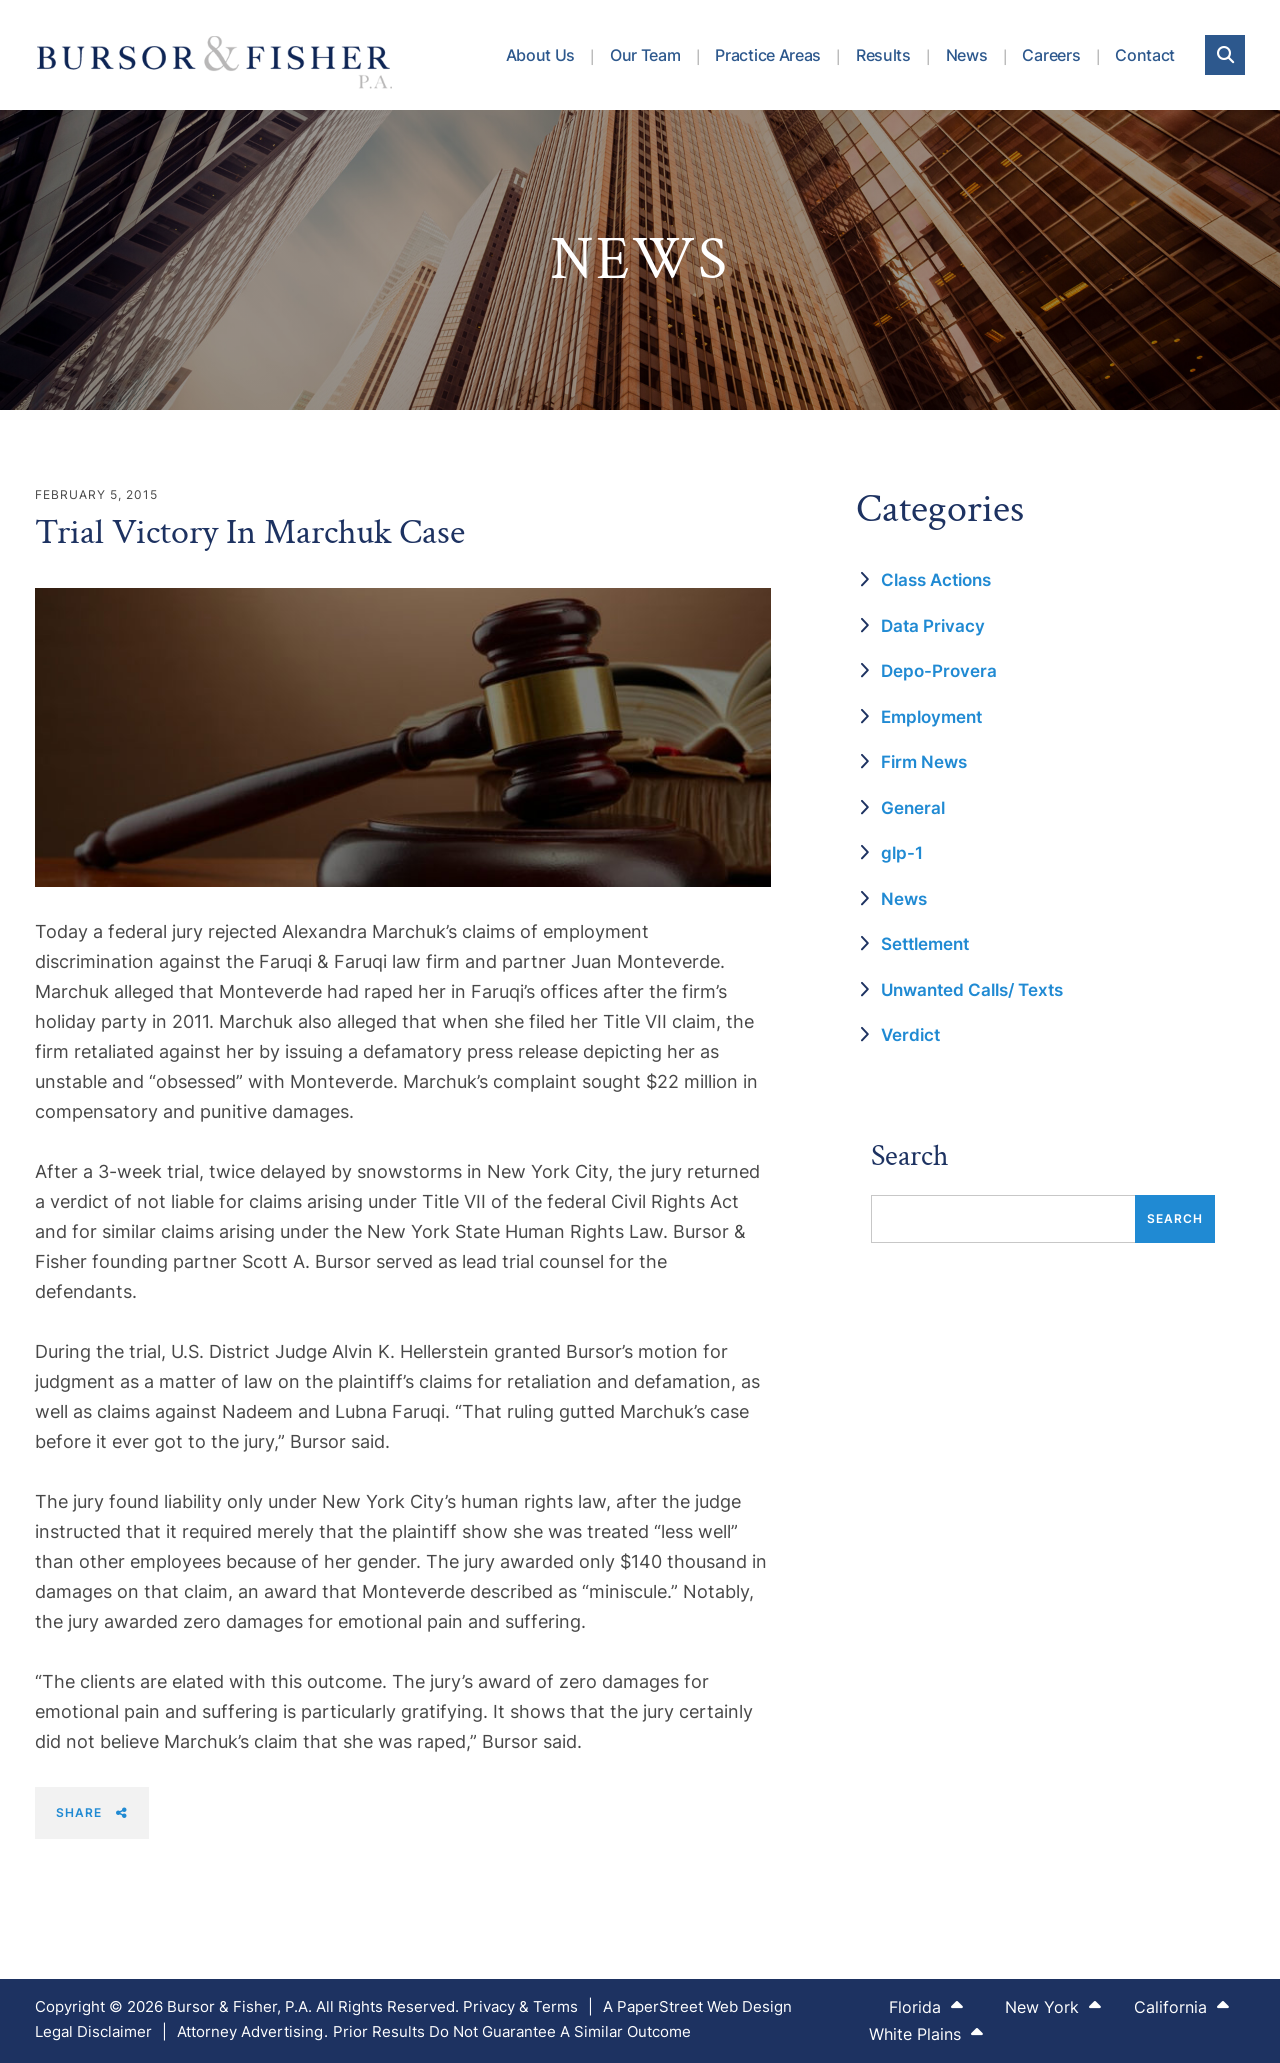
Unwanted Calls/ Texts (972, 990)
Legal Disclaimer (93, 2031)
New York (1053, 2006)
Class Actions (936, 580)
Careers (1051, 55)
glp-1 (902, 853)
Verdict (910, 1035)
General (913, 808)
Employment (931, 717)
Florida (926, 2006)
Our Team (645, 55)
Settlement (925, 944)
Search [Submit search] (1175, 1218)
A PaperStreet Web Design (697, 2006)
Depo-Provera (939, 671)
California (1181, 2006)
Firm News (924, 762)
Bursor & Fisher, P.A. (239, 2006)
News (967, 55)
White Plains (926, 2033)
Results (883, 55)
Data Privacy (933, 626)
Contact (1145, 55)
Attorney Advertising (250, 2031)
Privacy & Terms (520, 2006)
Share (92, 1812)
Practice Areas (768, 55)
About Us (540, 55)
